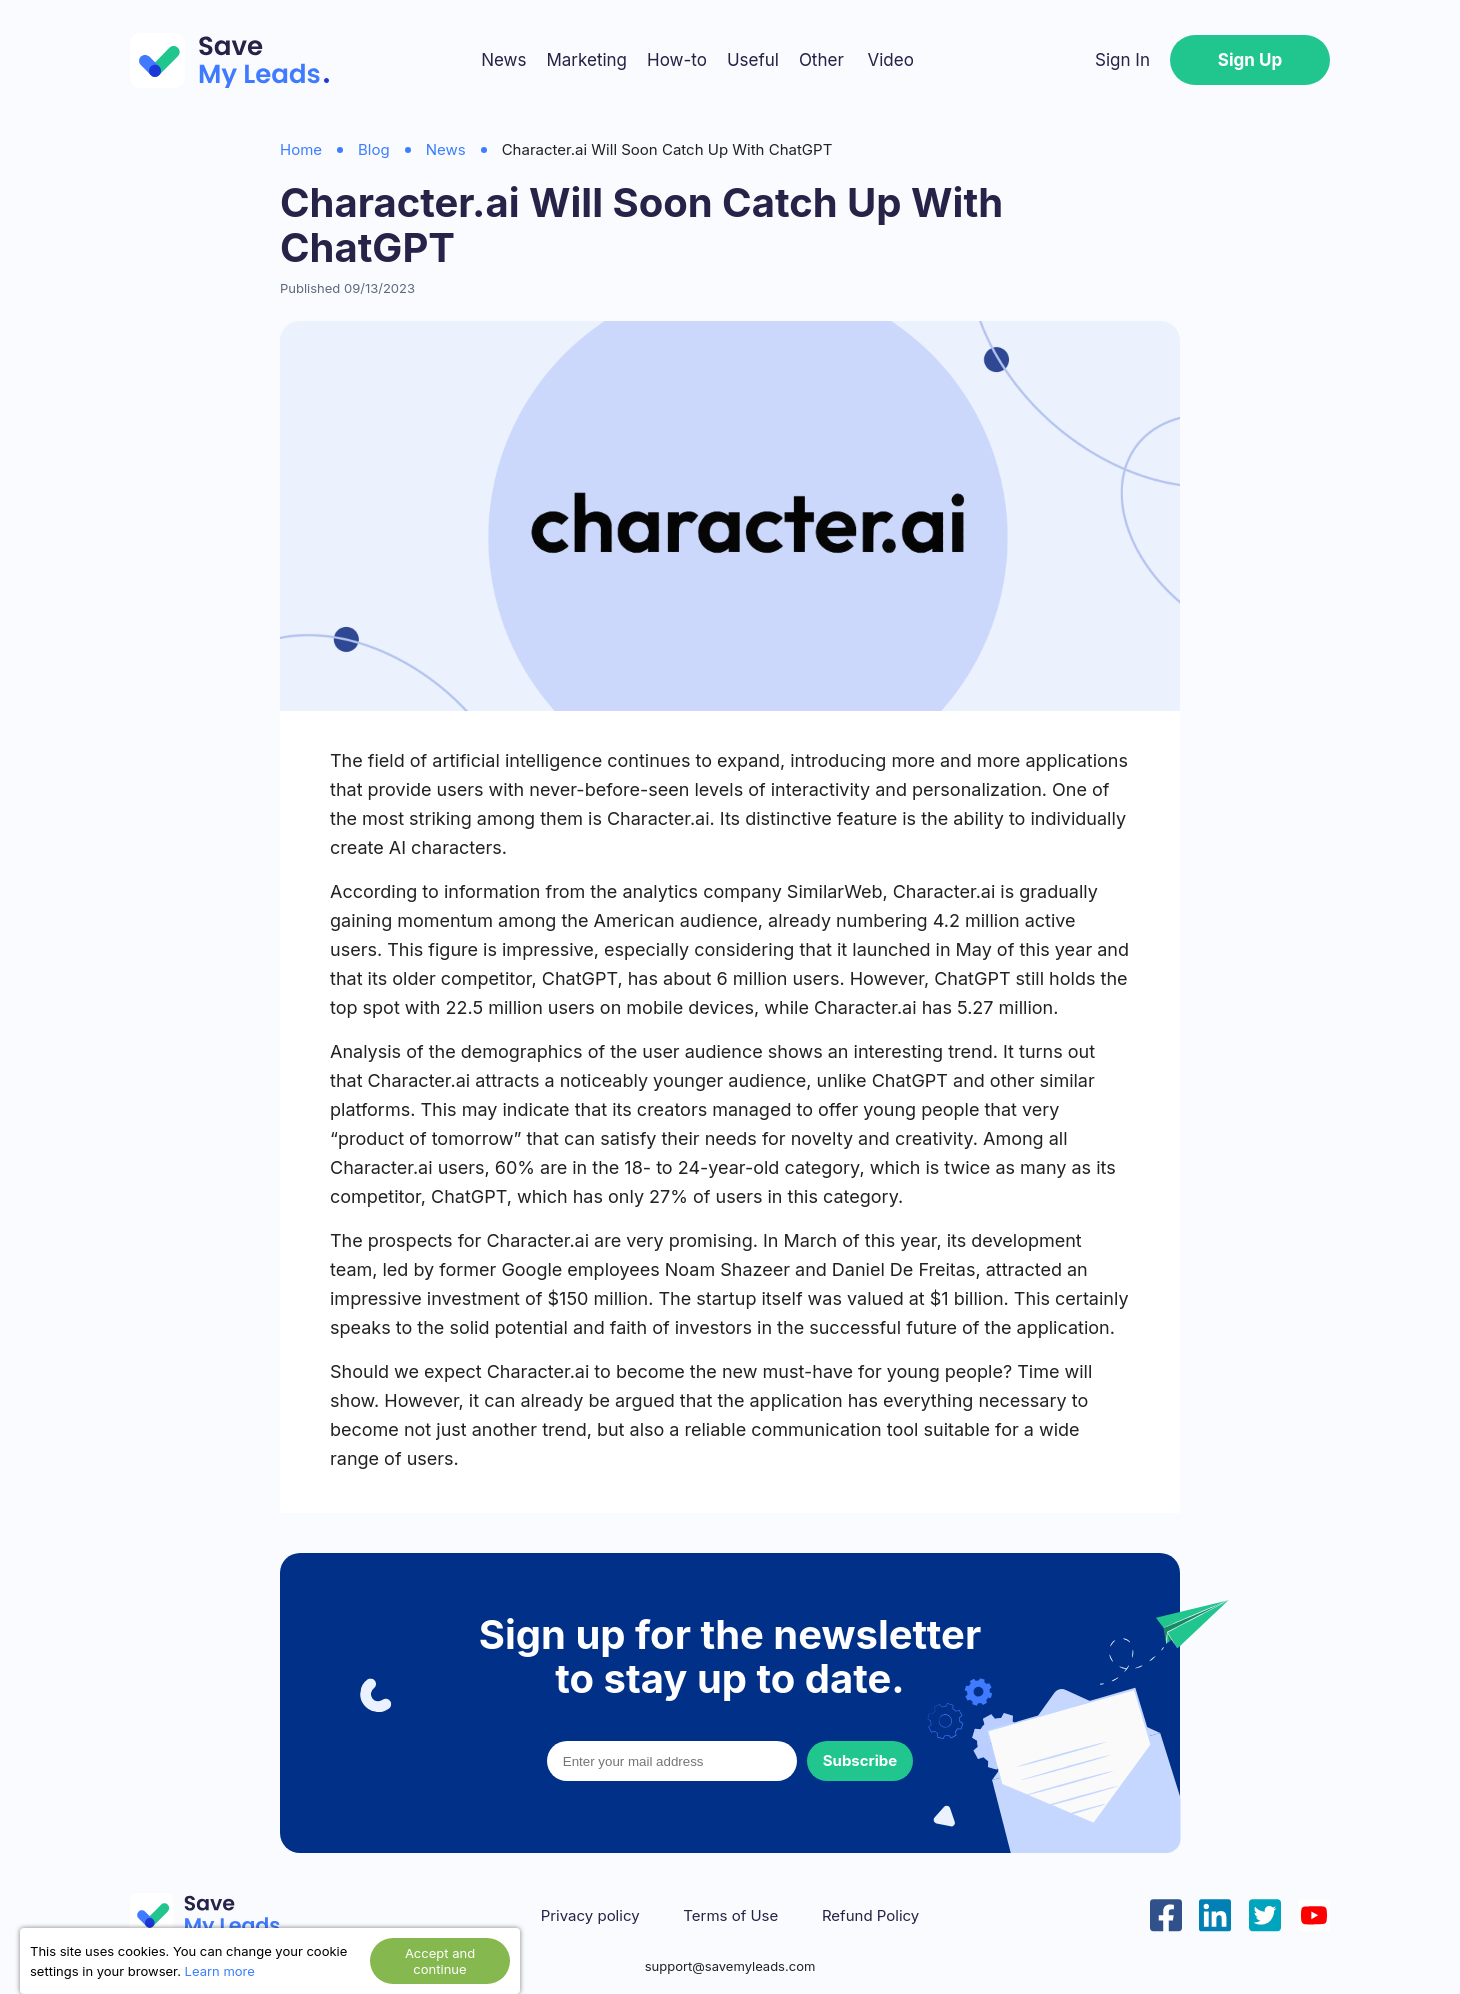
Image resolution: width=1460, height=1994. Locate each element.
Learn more (220, 1971)
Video (890, 60)
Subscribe (860, 1760)
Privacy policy (590, 1916)
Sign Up (1250, 60)
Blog (374, 149)
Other (821, 60)
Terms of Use (730, 1916)
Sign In (1122, 60)
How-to (677, 60)
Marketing (586, 60)
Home (301, 149)
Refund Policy (870, 1916)
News (503, 60)
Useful (753, 60)
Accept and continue (440, 1961)
